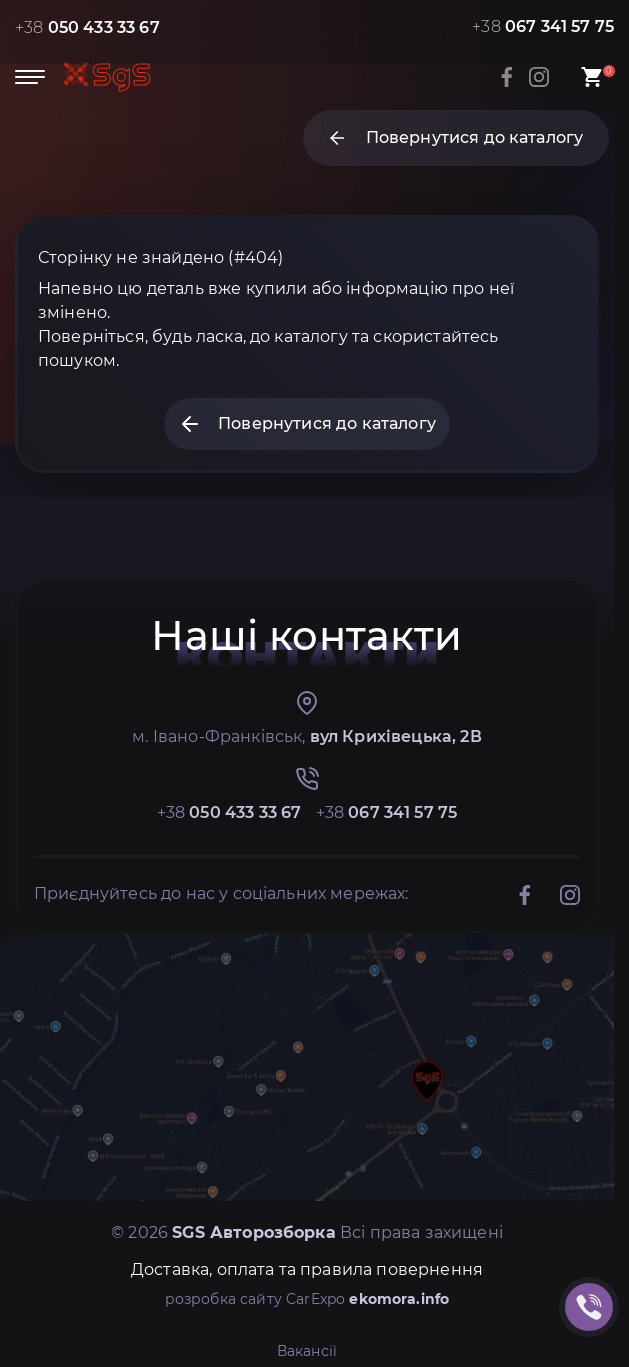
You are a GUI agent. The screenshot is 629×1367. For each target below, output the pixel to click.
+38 (87, 27)
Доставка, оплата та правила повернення (307, 1269)
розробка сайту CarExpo (307, 1299)
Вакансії (307, 1351)
